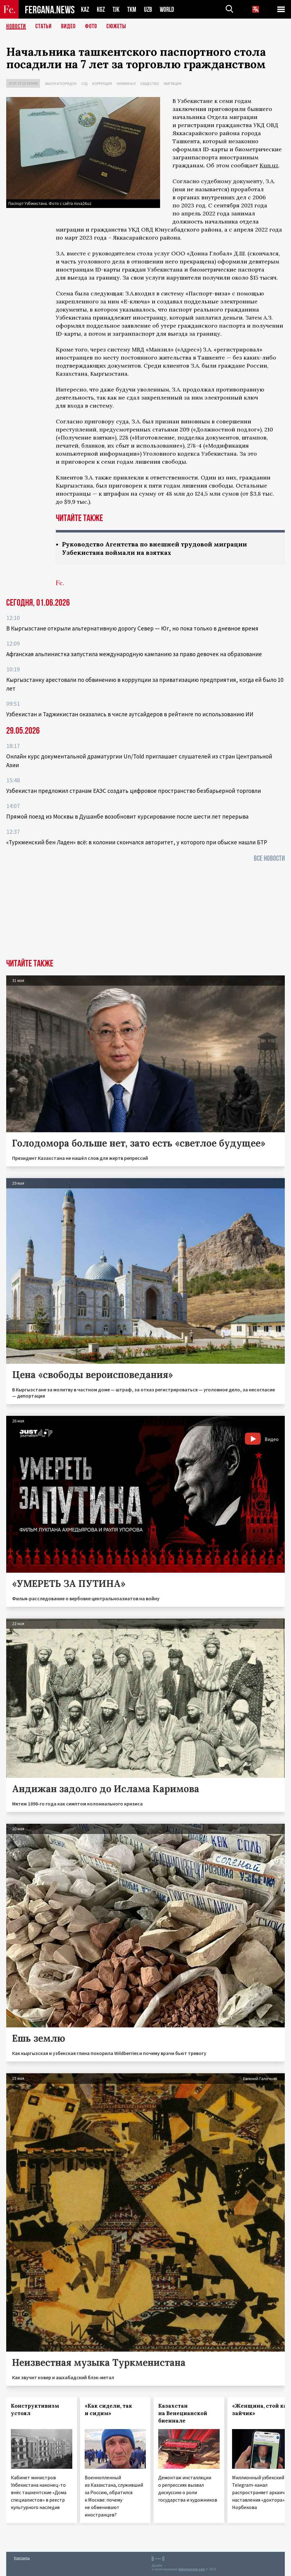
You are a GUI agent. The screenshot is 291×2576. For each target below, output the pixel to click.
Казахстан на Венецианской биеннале (182, 2413)
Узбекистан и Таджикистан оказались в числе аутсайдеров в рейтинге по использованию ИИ (129, 714)
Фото (91, 26)
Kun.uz (269, 165)
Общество (149, 83)
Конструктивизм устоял (35, 2409)
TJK (116, 9)
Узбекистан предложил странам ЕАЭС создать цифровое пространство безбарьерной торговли (133, 790)
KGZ (101, 9)
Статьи (43, 26)
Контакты (22, 2558)
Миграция (172, 83)
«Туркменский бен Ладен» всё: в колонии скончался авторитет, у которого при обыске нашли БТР (136, 842)
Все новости (269, 858)
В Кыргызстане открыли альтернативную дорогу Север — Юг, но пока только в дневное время (132, 628)
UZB (148, 9)
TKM (131, 9)
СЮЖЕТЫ (116, 26)
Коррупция (102, 83)
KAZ (85, 9)
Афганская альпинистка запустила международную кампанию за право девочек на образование (134, 654)
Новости (16, 26)
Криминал (126, 83)
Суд (84, 83)
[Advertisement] (145, 912)
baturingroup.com (191, 2569)
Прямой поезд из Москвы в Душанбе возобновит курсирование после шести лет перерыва (127, 816)
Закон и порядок (61, 83)
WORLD (167, 9)
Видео (68, 26)
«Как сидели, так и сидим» (108, 2409)
